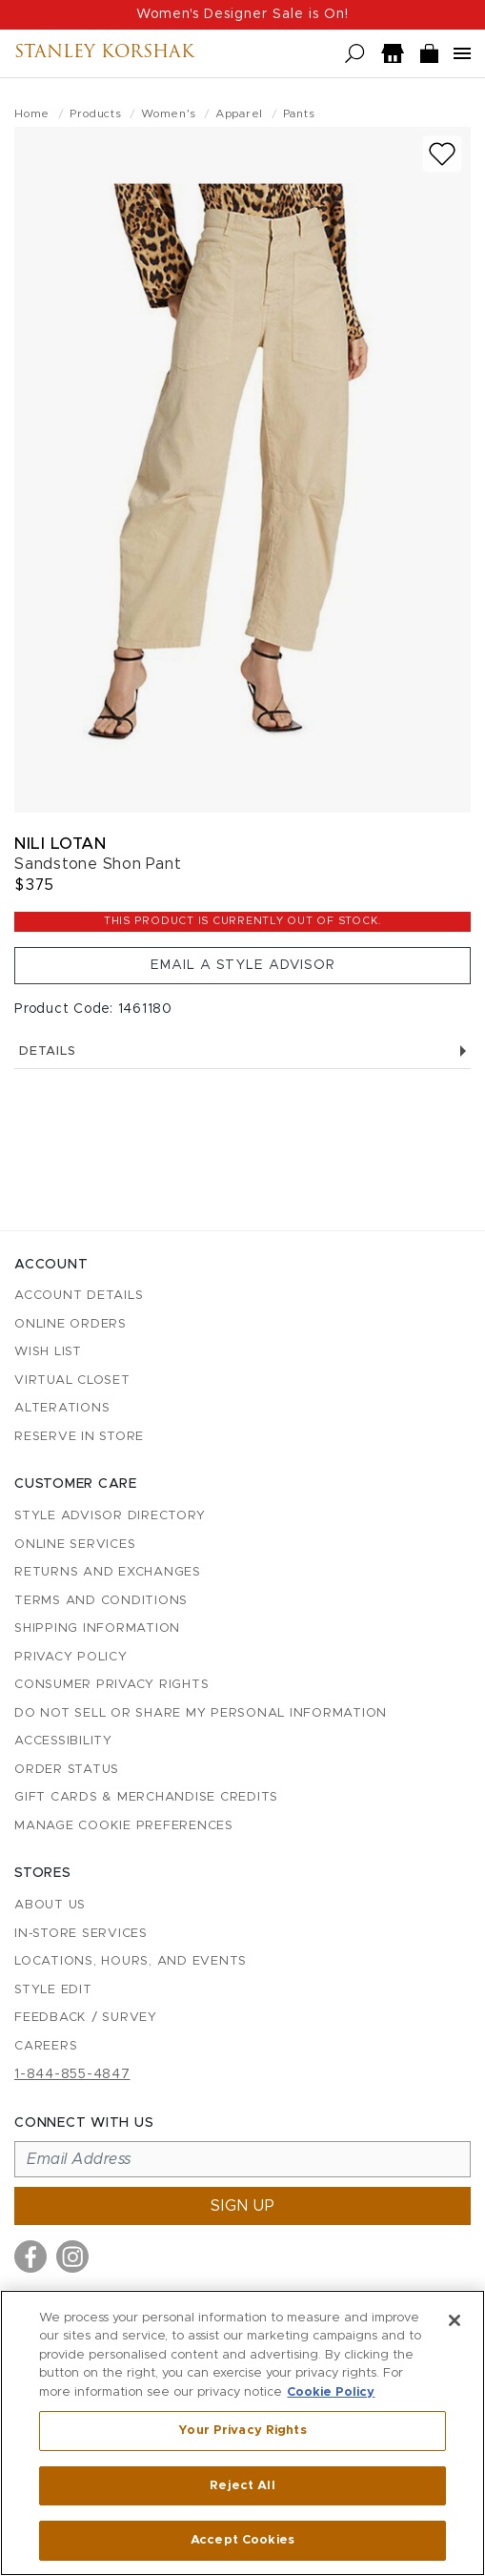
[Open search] (355, 54)
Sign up (243, 2206)
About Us (50, 1905)
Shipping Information (97, 1628)
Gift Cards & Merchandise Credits (146, 1797)
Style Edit (53, 1990)
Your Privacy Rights (242, 2430)
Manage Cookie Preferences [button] (123, 1826)
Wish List (48, 1352)
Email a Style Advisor (243, 965)
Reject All (242, 2486)
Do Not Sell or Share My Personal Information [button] (200, 1713)
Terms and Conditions (101, 1601)
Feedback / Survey (85, 2017)
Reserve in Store (79, 1437)
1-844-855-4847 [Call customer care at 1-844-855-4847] (72, 2074)
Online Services (74, 1544)
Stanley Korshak (104, 53)
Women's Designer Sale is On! (242, 14)
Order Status (66, 1769)
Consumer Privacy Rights (111, 1685)
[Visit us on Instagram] (72, 2256)
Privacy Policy (71, 1657)
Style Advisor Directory (109, 1516)
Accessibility (63, 1741)
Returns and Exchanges (107, 1572)
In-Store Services (81, 1933)
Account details (78, 1295)
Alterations (62, 1408)
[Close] (454, 2320)
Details (242, 1051)
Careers (45, 2046)
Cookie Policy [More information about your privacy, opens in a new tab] (330, 2392)
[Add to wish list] (442, 154)
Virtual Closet (72, 1380)
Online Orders (70, 1324)
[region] (242, 2433)
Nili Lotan (60, 843)
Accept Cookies (242, 2540)
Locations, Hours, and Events (130, 1961)
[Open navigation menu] (462, 53)
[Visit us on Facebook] (30, 2256)
